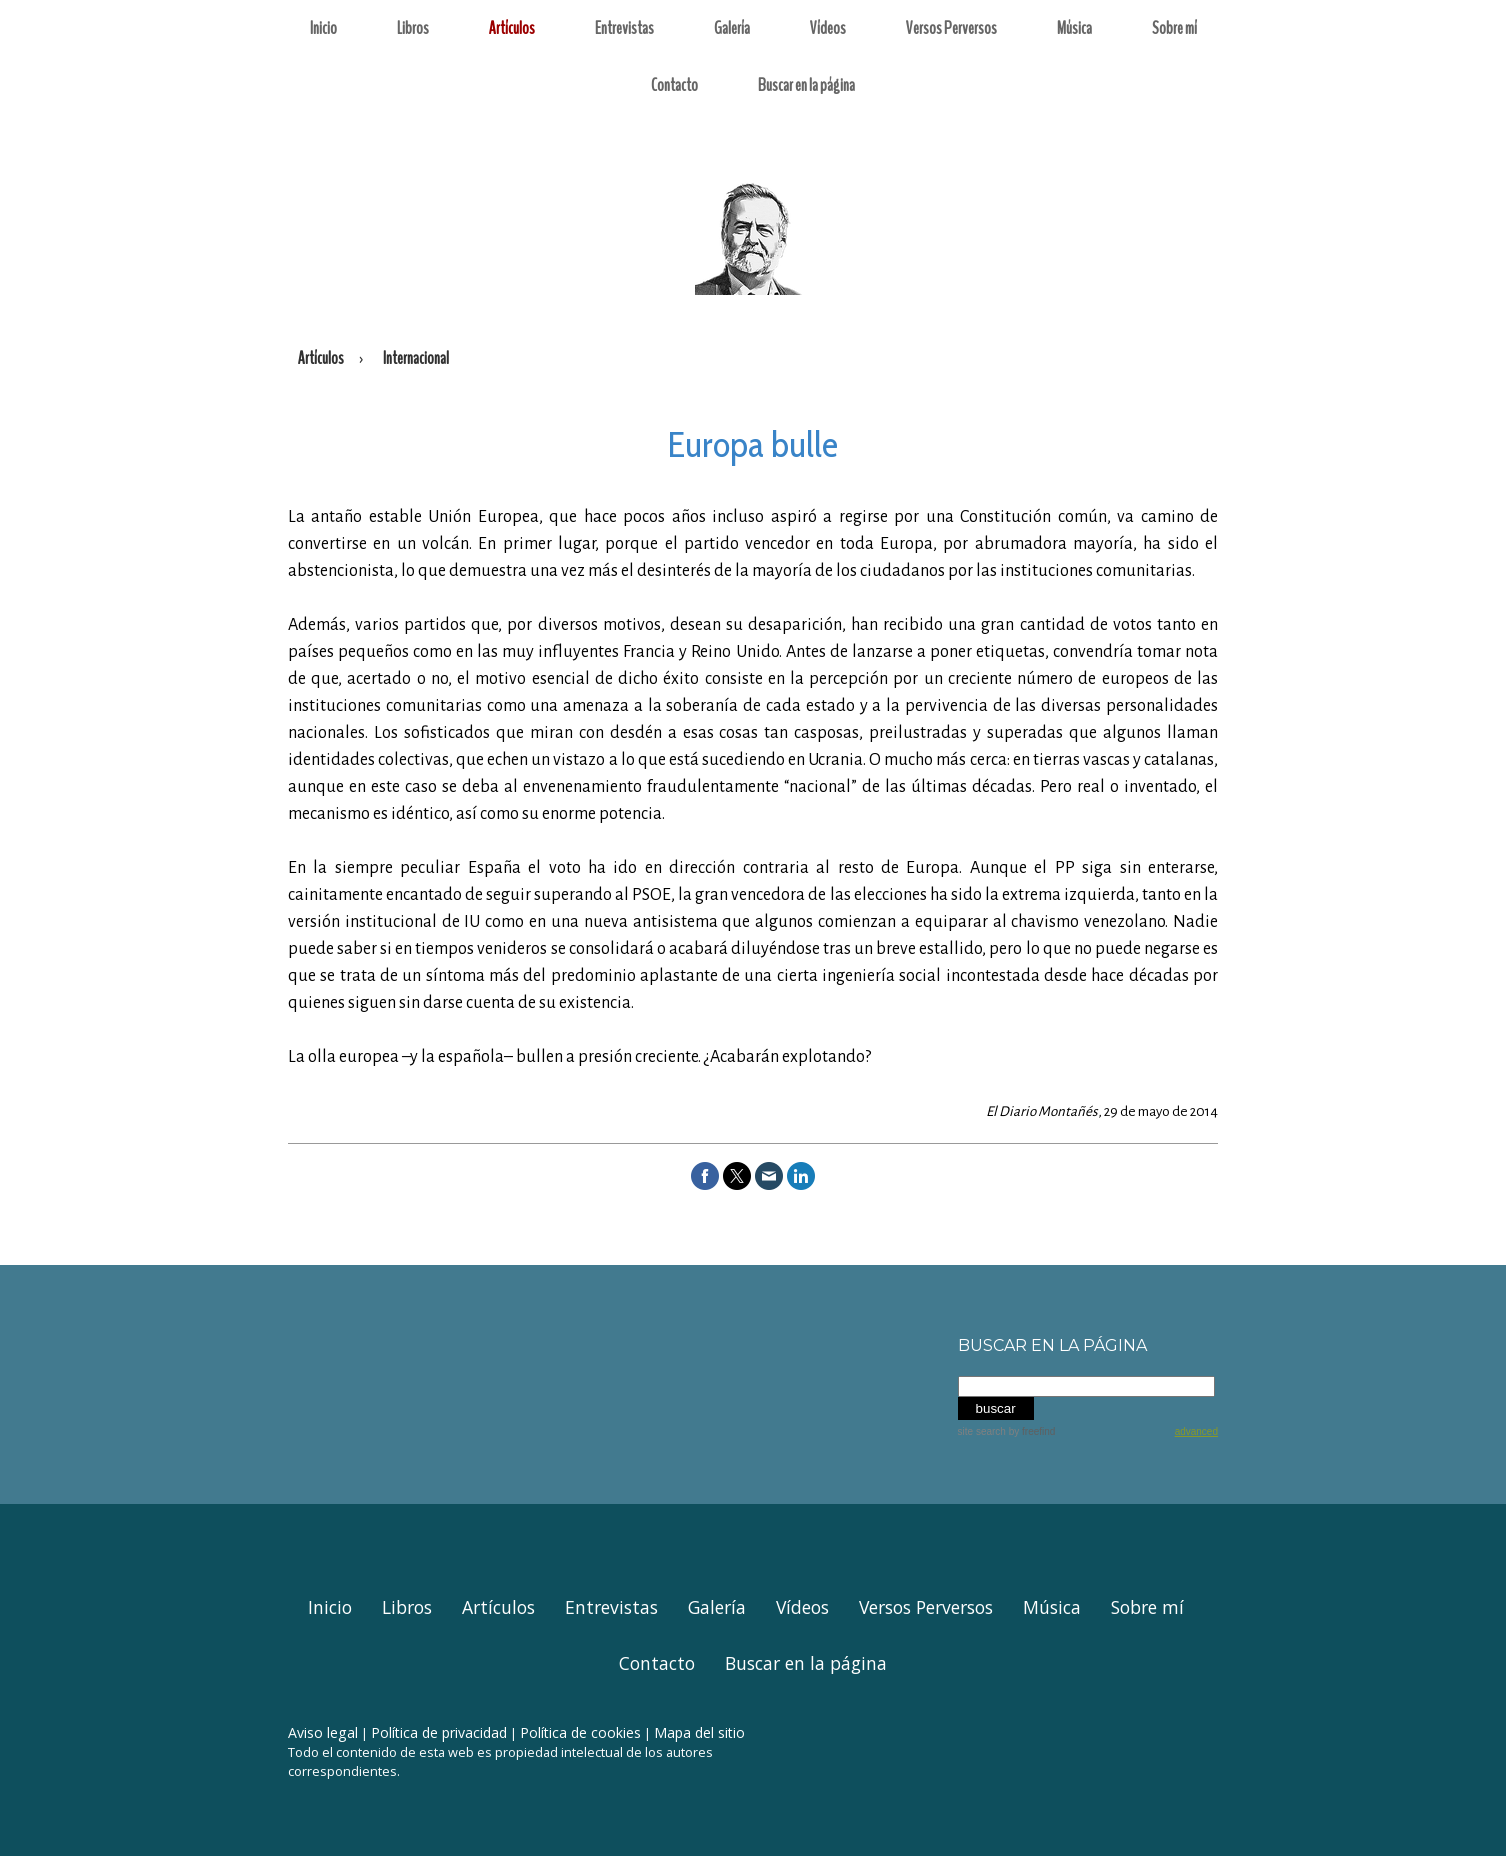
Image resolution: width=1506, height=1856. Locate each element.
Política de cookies (580, 1732)
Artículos (512, 28)
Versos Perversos (951, 28)
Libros (413, 28)
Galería (732, 28)
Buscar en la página (806, 85)
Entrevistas (624, 28)
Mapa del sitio (699, 1732)
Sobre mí (1174, 28)
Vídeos (828, 28)
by (1032, 1431)
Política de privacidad (439, 1732)
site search (982, 1431)
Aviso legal (323, 1732)
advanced (1196, 1431)
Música (1074, 28)
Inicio (323, 28)
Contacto (674, 85)
